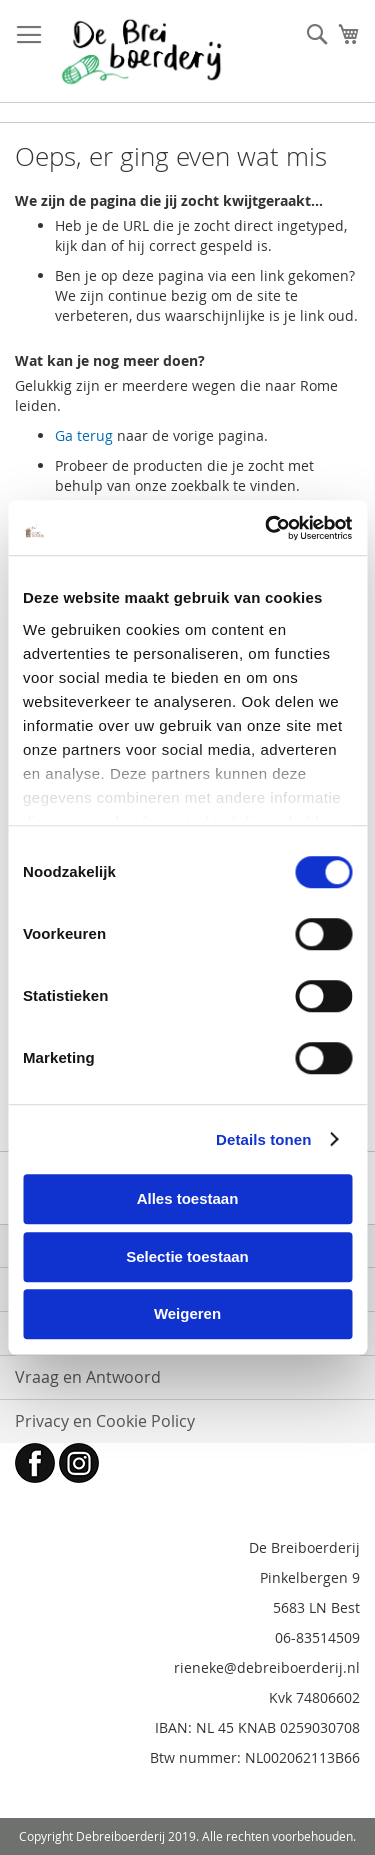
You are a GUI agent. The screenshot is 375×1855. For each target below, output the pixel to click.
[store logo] (141, 51)
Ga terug (84, 435)
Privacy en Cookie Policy (105, 1421)
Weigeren (187, 1313)
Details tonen (263, 1139)
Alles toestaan (188, 1198)
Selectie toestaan (187, 1256)
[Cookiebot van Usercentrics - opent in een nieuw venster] (267, 528)
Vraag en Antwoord (88, 1377)
